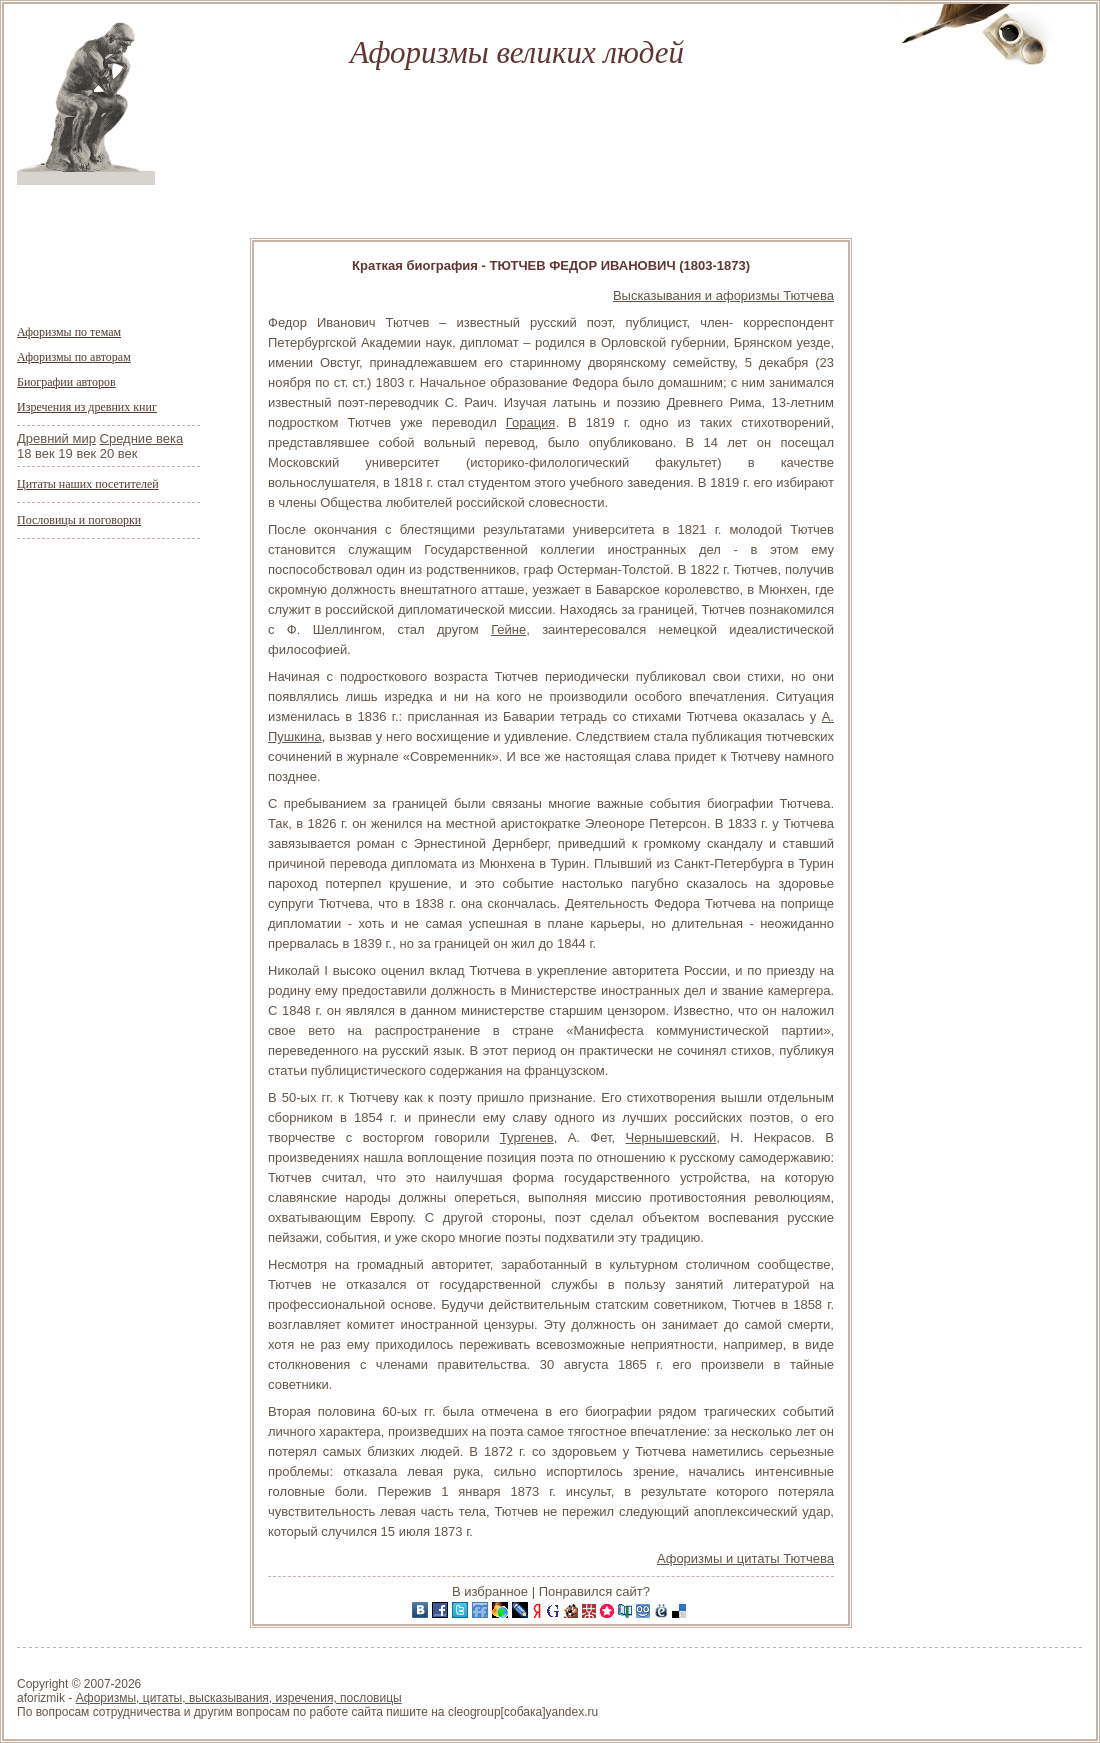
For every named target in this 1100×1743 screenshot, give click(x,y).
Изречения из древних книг (87, 407)
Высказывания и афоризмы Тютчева (723, 295)
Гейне (508, 629)
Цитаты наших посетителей (88, 484)
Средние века (142, 438)
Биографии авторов (66, 382)
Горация (531, 422)
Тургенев (527, 1137)
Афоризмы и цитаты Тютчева (745, 1558)
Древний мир (56, 438)
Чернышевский (671, 1137)
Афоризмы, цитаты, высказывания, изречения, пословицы (239, 1698)
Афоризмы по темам (69, 332)
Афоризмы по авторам (74, 357)
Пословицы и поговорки (79, 520)
